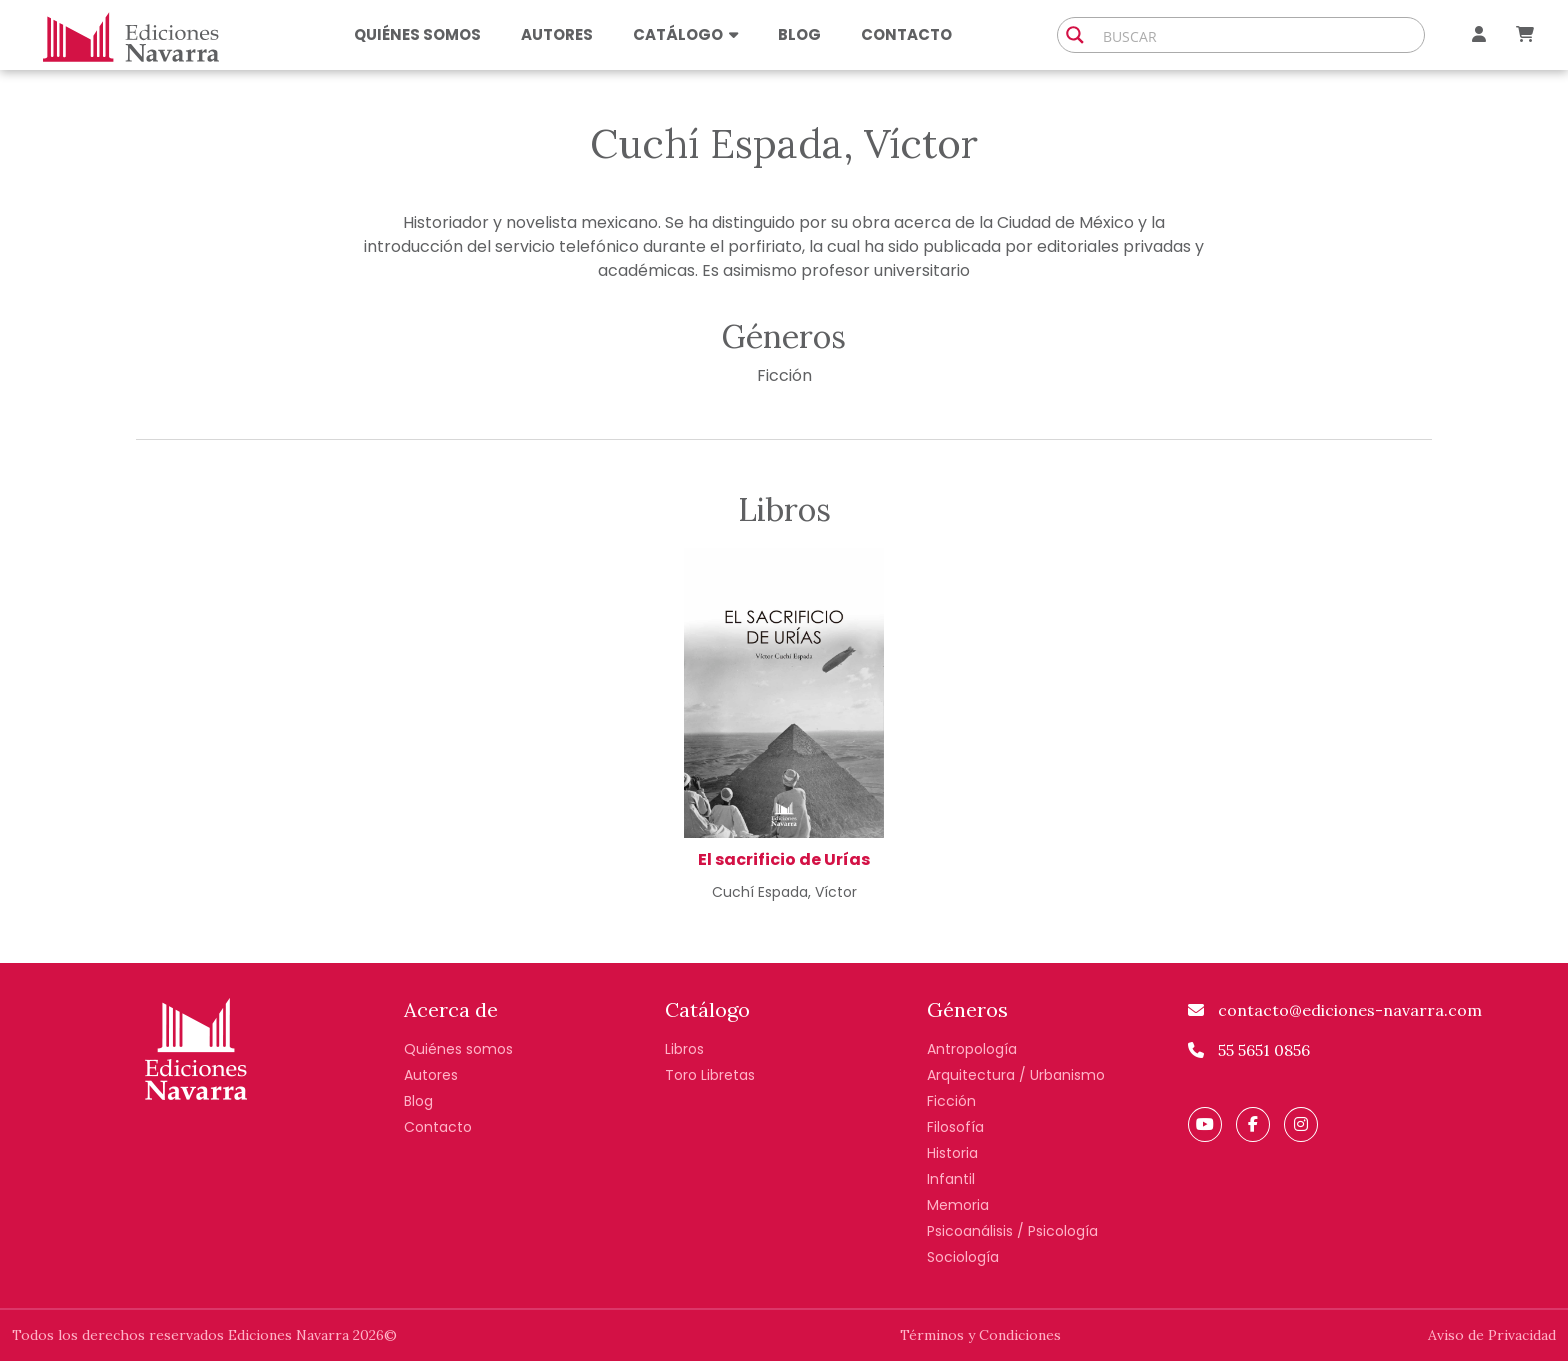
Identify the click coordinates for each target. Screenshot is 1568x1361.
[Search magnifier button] (1075, 35)
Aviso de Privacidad (1492, 1335)
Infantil (951, 1179)
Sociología (963, 1257)
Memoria (958, 1205)
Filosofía (955, 1127)
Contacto (906, 34)
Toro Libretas (710, 1075)
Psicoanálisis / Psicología (1012, 1231)
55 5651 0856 (1249, 1050)
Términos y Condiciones (980, 1335)
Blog (799, 34)
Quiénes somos (417, 34)
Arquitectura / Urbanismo (1016, 1075)
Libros (684, 1049)
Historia (952, 1153)
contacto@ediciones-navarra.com (1335, 1010)
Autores (557, 34)
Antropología (972, 1049)
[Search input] (1259, 35)
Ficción (784, 375)
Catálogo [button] (685, 34)
